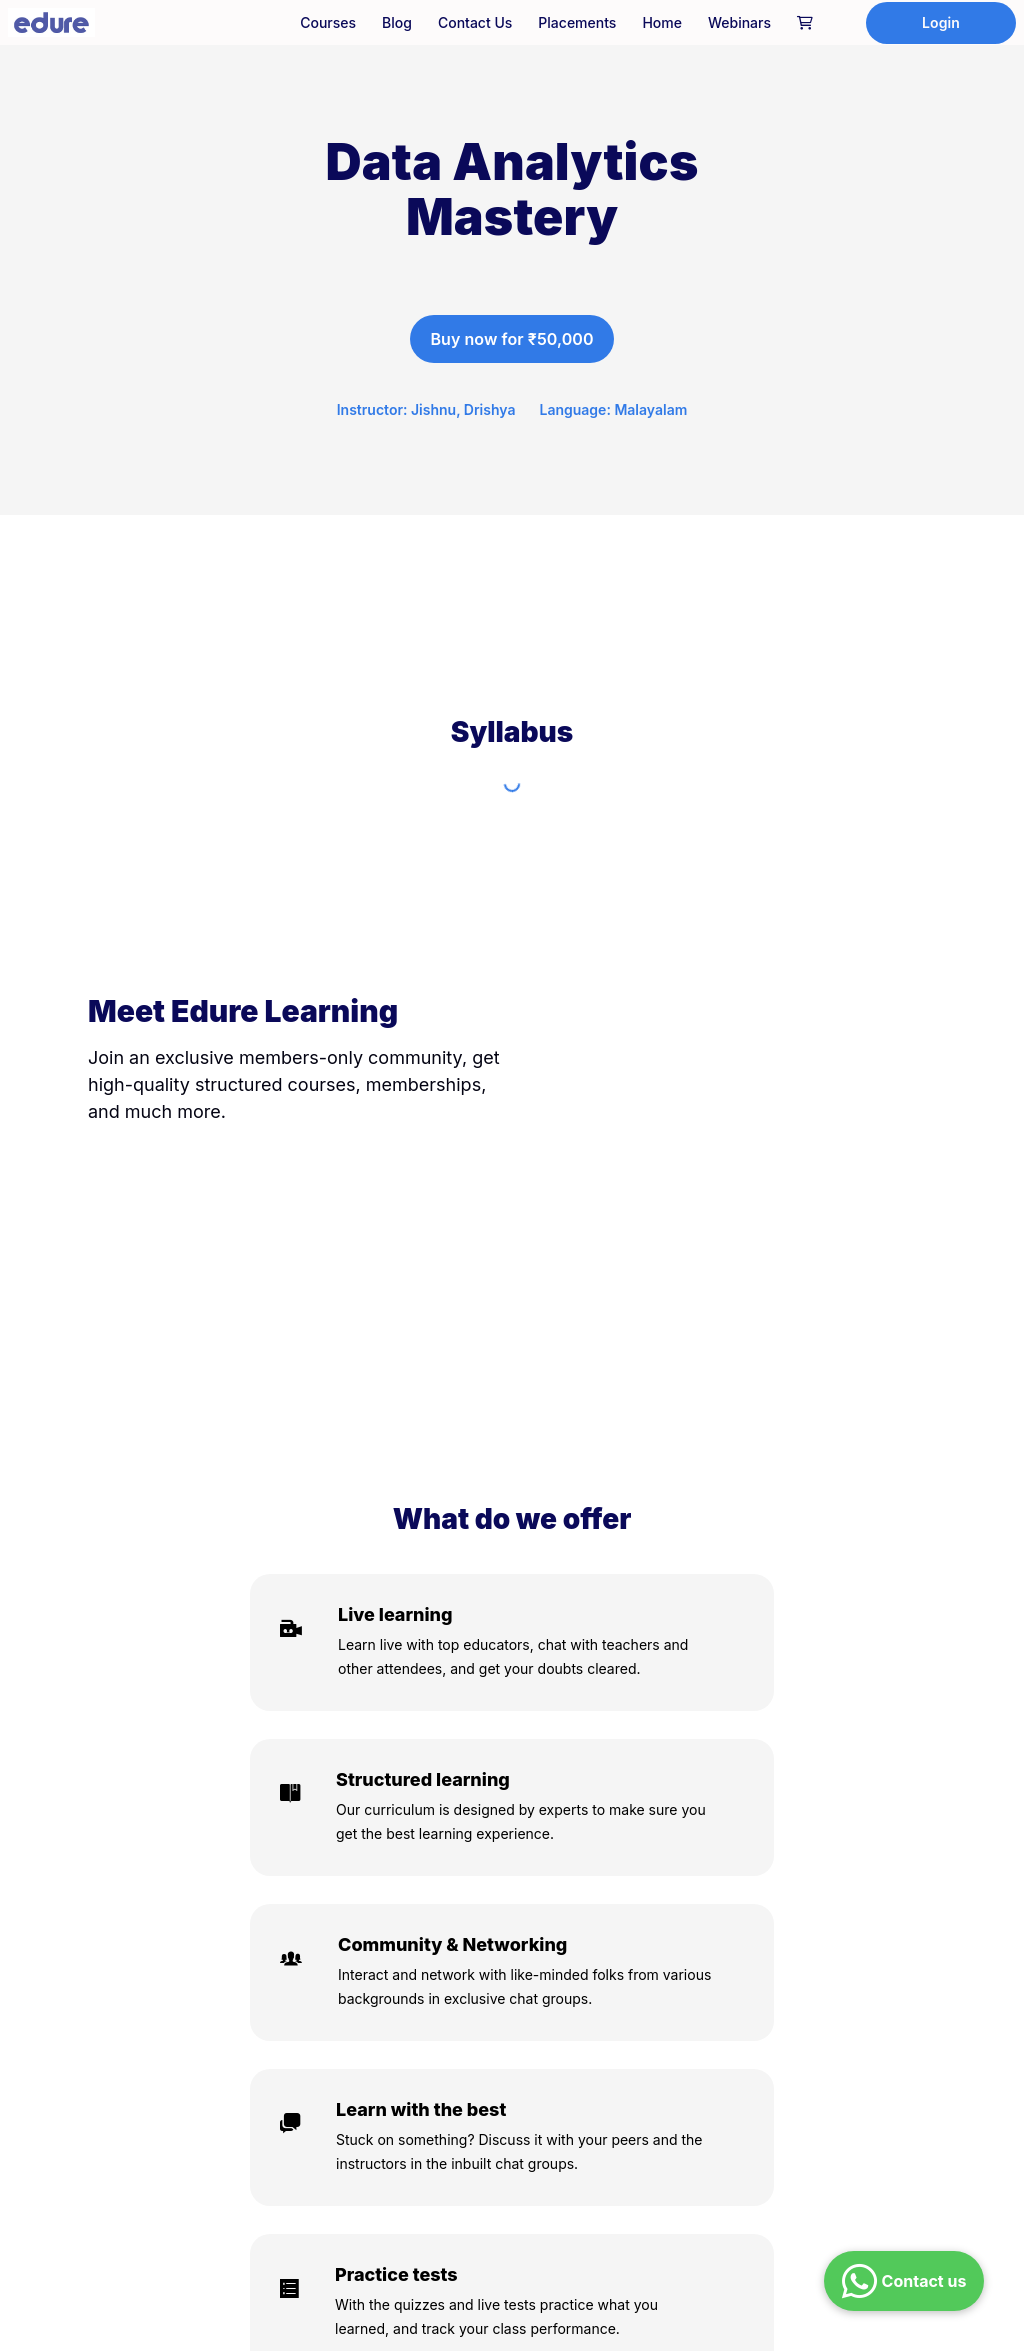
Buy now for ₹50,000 (511, 339)
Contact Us (475, 22)
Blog (397, 22)
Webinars (739, 22)
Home (662, 22)
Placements (577, 22)
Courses (328, 22)
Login (941, 22)
